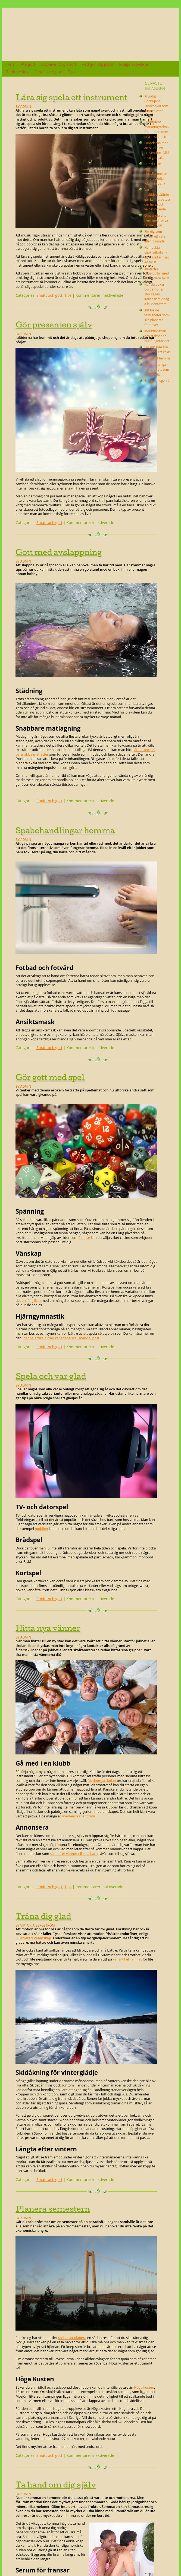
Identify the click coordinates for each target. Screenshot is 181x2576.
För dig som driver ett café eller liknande (154, 236)
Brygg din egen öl (157, 380)
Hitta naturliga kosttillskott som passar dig (156, 369)
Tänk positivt (18, 72)
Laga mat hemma (157, 358)
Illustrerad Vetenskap (33, 1938)
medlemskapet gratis (78, 1816)
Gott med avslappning (58, 552)
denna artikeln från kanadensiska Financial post (61, 1338)
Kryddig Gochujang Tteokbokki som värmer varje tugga (156, 106)
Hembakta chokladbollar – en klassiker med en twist (157, 254)
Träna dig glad (43, 1916)
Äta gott (28, 64)
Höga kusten (144, 2387)
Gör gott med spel (50, 1077)
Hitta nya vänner (47, 1628)
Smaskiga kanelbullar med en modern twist (156, 273)
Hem (10, 64)
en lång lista (31, 1300)
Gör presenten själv (53, 324)
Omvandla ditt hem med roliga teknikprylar (156, 220)
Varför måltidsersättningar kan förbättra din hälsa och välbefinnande (157, 199)
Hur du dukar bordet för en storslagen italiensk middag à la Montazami (156, 294)
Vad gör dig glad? (98, 64)
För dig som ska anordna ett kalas (157, 349)
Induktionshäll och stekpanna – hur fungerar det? (157, 336)
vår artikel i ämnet (127, 1959)
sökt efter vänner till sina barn (74, 1853)
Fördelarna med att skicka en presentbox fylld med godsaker (156, 150)
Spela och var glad (50, 1376)
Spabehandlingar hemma (65, 830)
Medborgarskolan (102, 1780)
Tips (72, 72)
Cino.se (84, 1237)
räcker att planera (72, 2337)
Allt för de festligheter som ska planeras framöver (156, 317)
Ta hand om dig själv (55, 2484)
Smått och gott (49, 72)
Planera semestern (52, 2208)
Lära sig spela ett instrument (71, 97)
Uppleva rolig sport (58, 64)
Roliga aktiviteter (134, 64)
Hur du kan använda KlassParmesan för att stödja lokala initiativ (155, 173)
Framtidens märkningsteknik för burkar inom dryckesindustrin (156, 129)
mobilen (41, 1528)
